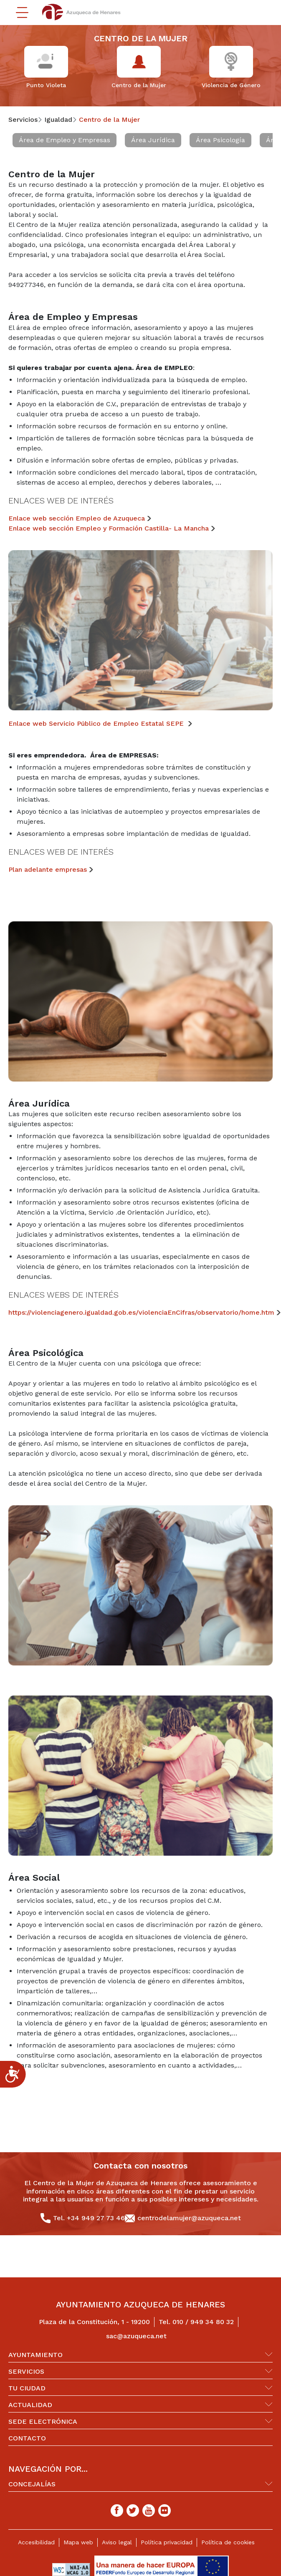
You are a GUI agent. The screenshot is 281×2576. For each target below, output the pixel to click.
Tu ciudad (27, 2388)
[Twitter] (133, 2510)
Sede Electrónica (42, 2421)
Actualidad (30, 2405)
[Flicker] (164, 2510)
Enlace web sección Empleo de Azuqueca (76, 518)
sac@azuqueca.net (136, 2336)
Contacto (27, 2438)
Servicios (26, 2371)
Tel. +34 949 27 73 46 (89, 2218)
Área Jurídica (153, 140)
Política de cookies (228, 2542)
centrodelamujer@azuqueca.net (189, 2218)
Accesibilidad (36, 2542)
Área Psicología (220, 140)
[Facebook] (117, 2510)
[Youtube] (148, 2510)
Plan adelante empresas (47, 869)
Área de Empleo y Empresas (64, 140)
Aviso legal (117, 2542)
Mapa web (78, 2542)
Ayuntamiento (35, 2355)
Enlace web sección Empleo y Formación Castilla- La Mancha (108, 528)
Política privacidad (166, 2542)
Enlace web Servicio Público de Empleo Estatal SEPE (97, 723)
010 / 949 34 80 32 (203, 2322)
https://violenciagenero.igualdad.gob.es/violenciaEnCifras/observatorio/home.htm (141, 1312)
